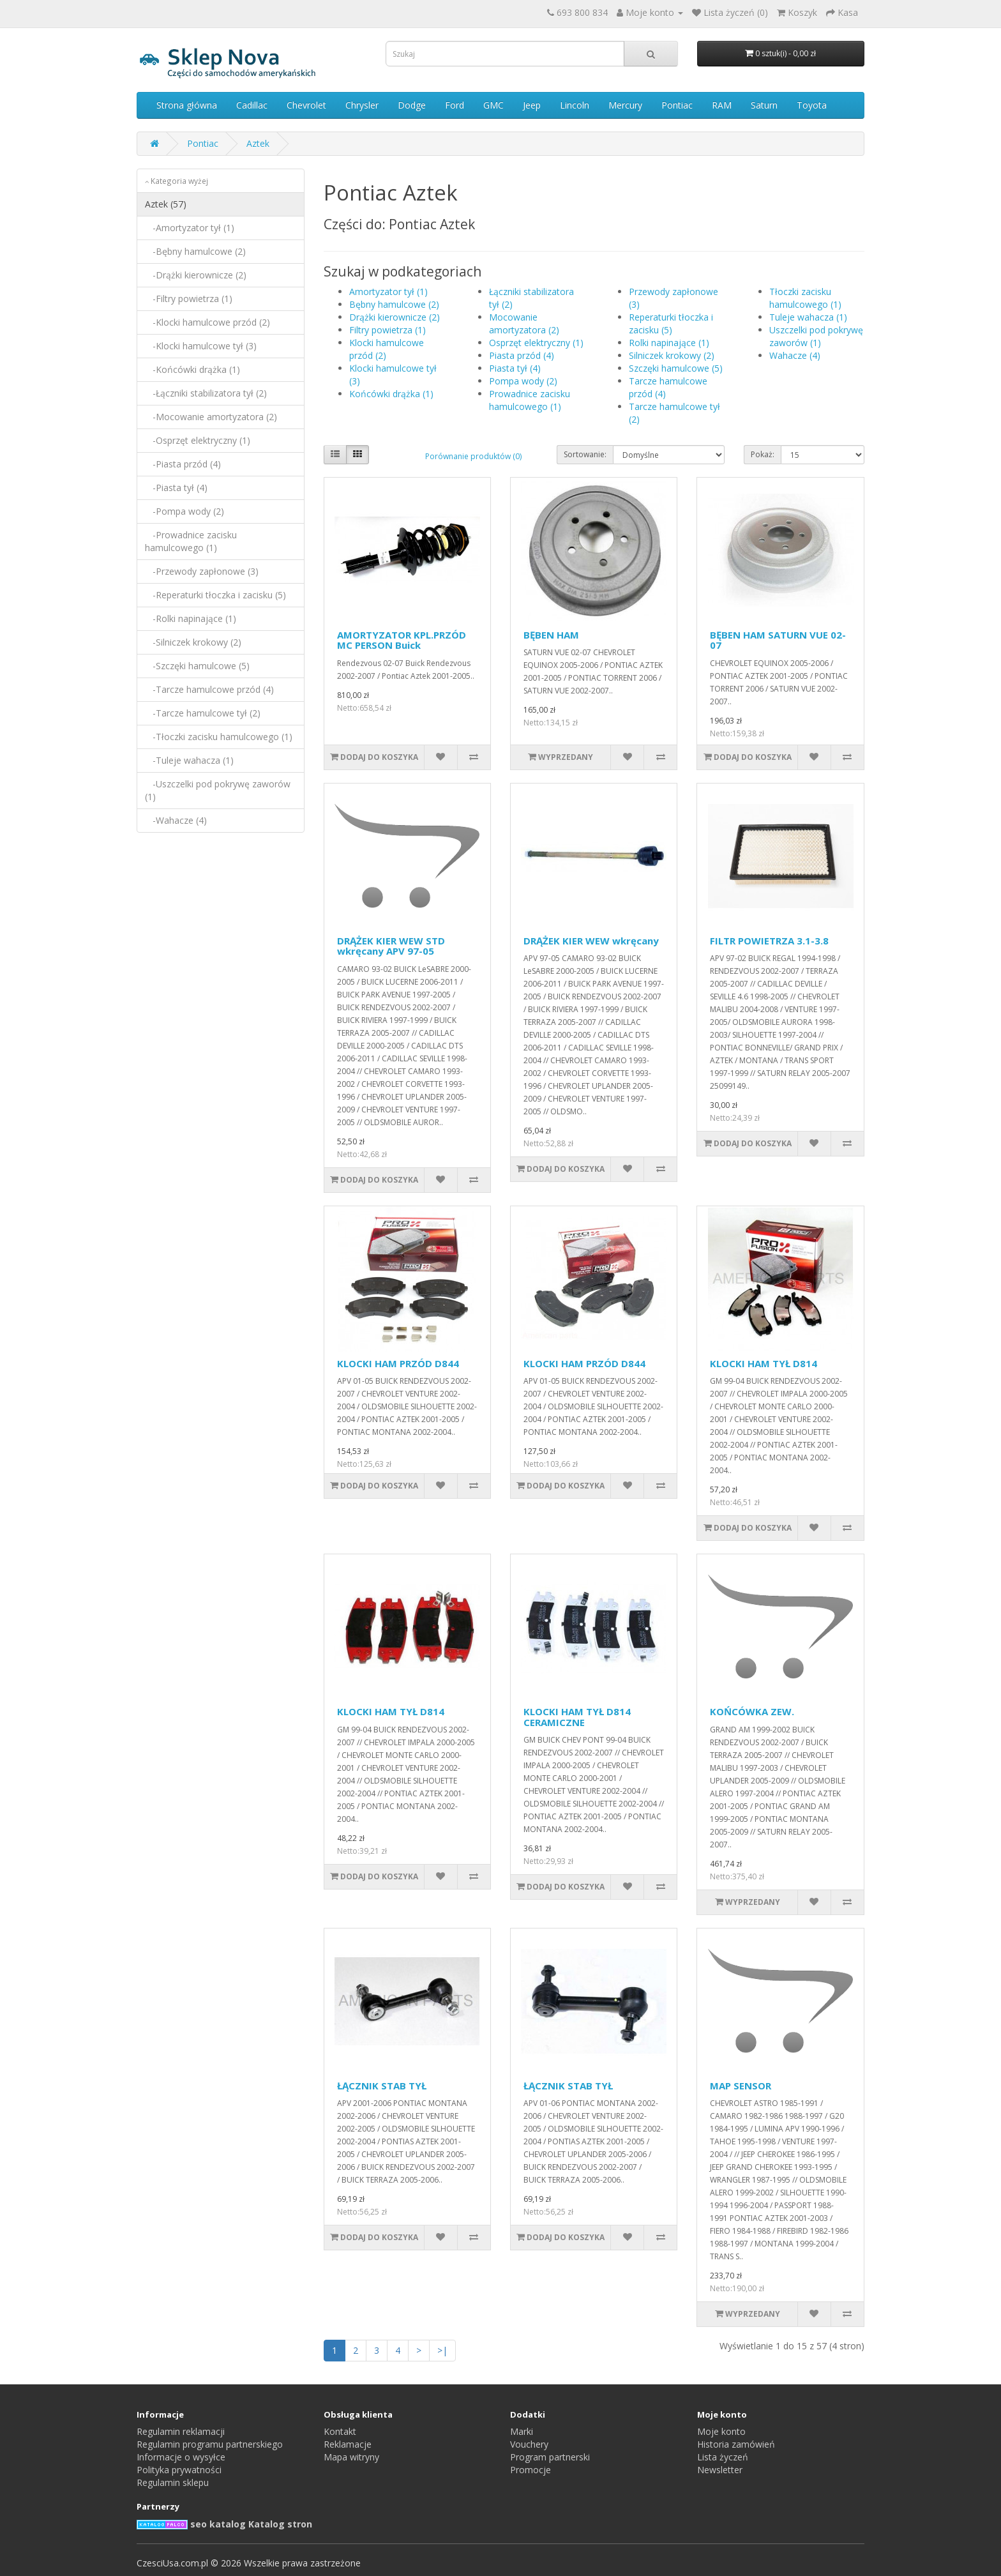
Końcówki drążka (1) (391, 394)
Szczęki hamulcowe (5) (676, 368)
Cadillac (251, 105)
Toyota (812, 105)
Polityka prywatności (179, 2470)
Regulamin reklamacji (181, 2431)
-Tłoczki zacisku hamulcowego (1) (218, 737)
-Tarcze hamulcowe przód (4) (209, 689)
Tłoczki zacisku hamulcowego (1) (805, 297)
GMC (493, 105)
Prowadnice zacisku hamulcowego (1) (529, 400)
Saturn (764, 105)
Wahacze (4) (794, 355)
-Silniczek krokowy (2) (193, 642)
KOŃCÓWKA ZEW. (752, 1711)
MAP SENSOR (740, 2085)
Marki (521, 2431)
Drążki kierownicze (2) (394, 317)
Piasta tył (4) (515, 368)
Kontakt (340, 2431)
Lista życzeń (722, 2457)
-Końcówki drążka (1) (192, 369)
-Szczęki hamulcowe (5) (197, 666)
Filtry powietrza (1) (387, 330)
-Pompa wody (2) (184, 511)
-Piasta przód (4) (183, 464)
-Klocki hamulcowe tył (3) (201, 346)
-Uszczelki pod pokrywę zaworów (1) (217, 790)
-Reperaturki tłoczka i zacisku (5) (215, 595)
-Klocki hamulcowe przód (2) (207, 322)
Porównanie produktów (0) (473, 456)
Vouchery (529, 2444)
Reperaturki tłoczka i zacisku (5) (671, 323)
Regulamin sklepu (173, 2482)
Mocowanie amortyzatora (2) (524, 323)
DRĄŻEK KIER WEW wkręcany (591, 940)
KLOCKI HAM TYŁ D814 (763, 1363)
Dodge (412, 105)
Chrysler (362, 105)
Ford (454, 105)
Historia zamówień (736, 2444)
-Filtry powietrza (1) (188, 298)
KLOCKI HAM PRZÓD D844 (398, 1363)
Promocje (530, 2470)
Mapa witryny (351, 2457)
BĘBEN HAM (551, 634)
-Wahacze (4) (176, 820)
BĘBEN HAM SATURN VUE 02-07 (778, 640)
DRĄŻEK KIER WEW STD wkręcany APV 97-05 (391, 946)
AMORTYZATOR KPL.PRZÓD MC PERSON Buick (401, 640)
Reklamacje (348, 2444)
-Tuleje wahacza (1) (189, 760)
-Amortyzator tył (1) (189, 228)
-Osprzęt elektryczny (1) (197, 440)
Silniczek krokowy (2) (671, 355)
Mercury (625, 105)
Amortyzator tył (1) (388, 291)
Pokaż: (762, 454)
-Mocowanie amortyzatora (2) (211, 417)
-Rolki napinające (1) (190, 618)
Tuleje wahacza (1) (808, 317)
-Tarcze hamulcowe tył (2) (202, 713)
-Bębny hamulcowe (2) (195, 251)
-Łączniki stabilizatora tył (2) (206, 393)
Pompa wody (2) (523, 381)
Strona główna (186, 105)
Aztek (257, 143)
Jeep (532, 105)
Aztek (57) (165, 204)
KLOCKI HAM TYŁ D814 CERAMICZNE (577, 1717)
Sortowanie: (585, 454)
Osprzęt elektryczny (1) (536, 343)
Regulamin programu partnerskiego (210, 2444)
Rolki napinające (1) (669, 343)
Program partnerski (550, 2457)
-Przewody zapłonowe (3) (202, 571)
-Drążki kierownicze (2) (195, 275)
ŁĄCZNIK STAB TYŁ (381, 2085)
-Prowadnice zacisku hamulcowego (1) (191, 541)
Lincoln (574, 105)
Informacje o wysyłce (181, 2457)
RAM (722, 105)
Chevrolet (306, 105)
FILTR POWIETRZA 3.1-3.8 (769, 940)
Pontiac (677, 105)
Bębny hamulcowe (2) (394, 304)
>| (442, 2350)
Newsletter (719, 2470)
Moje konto (721, 2431)
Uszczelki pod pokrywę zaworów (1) (816, 336)
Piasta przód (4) (521, 355)
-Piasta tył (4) (176, 487)
